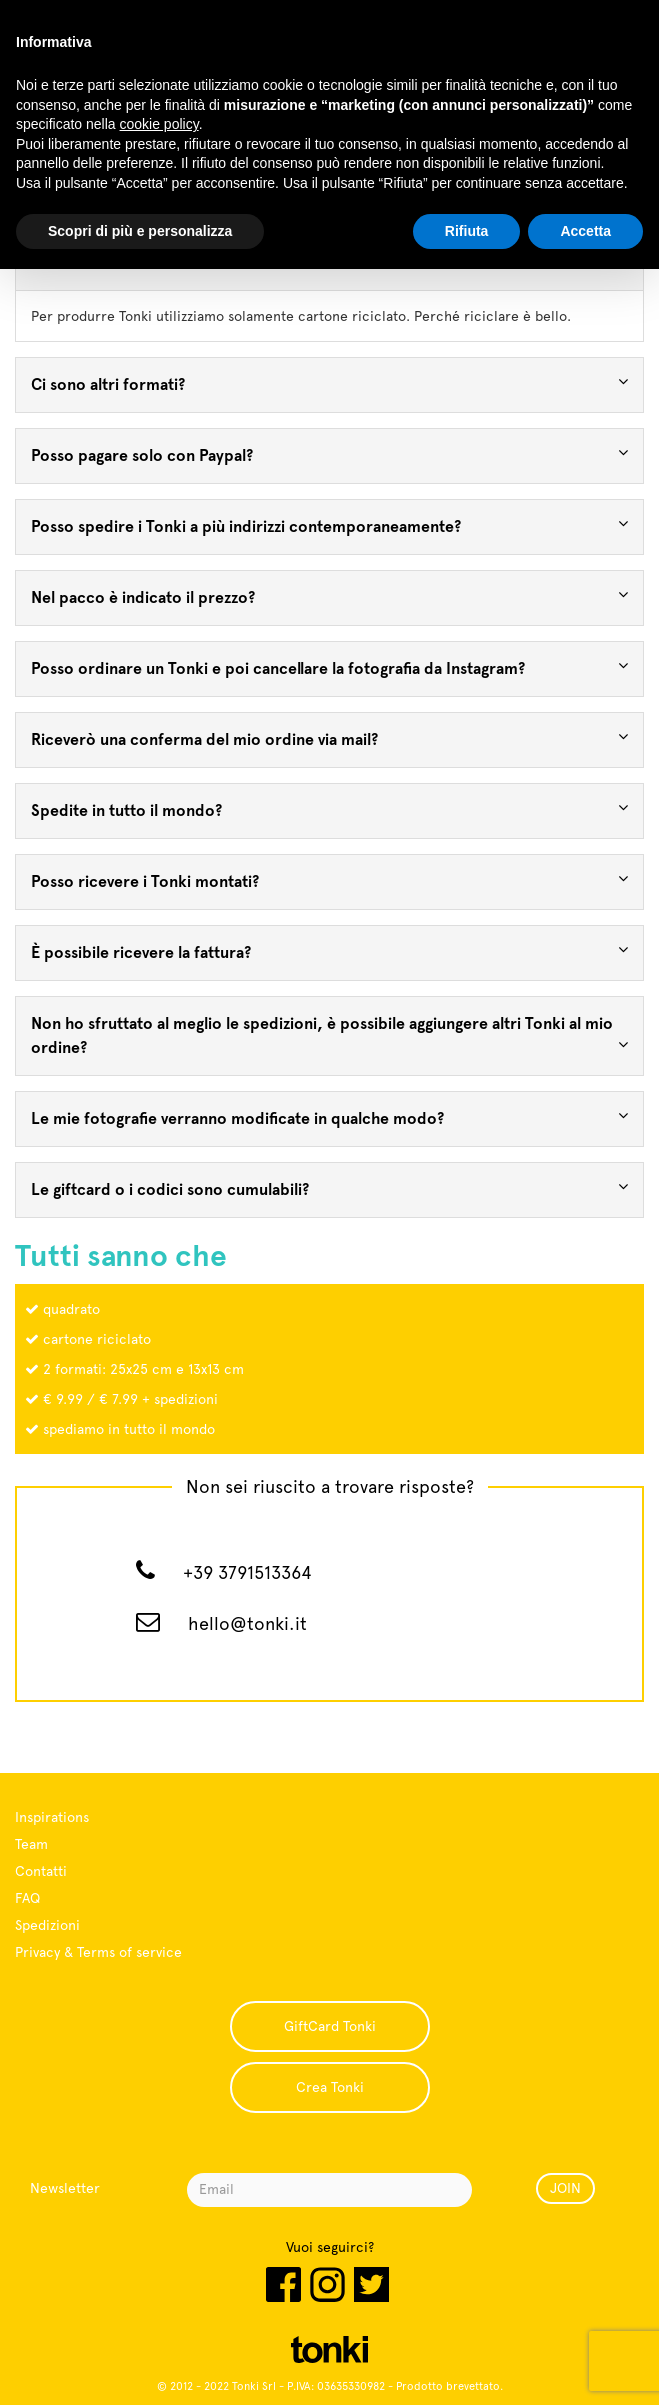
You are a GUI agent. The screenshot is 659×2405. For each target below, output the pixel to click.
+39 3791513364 (247, 1572)
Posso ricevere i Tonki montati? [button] (329, 880)
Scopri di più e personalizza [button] (140, 231)
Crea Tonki (330, 2087)
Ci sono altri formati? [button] (329, 383)
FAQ (27, 1898)
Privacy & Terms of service (98, 1952)
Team (31, 1844)
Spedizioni (47, 1925)
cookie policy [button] (159, 124)
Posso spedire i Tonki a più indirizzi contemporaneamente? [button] (329, 525)
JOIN (565, 2188)
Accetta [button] (585, 231)
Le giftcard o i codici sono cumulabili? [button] (329, 1188)
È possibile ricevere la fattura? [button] (329, 951)
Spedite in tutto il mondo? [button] (329, 809)
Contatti (41, 1871)
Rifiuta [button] (467, 231)
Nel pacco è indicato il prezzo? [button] (329, 596)
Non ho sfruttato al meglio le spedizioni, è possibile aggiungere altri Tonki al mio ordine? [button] (329, 1035)
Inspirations (52, 1817)
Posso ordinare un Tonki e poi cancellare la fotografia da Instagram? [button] (329, 667)
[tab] (329, 385)
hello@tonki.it (247, 1623)
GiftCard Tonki (330, 2026)
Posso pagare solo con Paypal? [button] (329, 454)
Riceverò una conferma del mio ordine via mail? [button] (329, 738)
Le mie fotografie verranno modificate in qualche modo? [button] (329, 1117)
